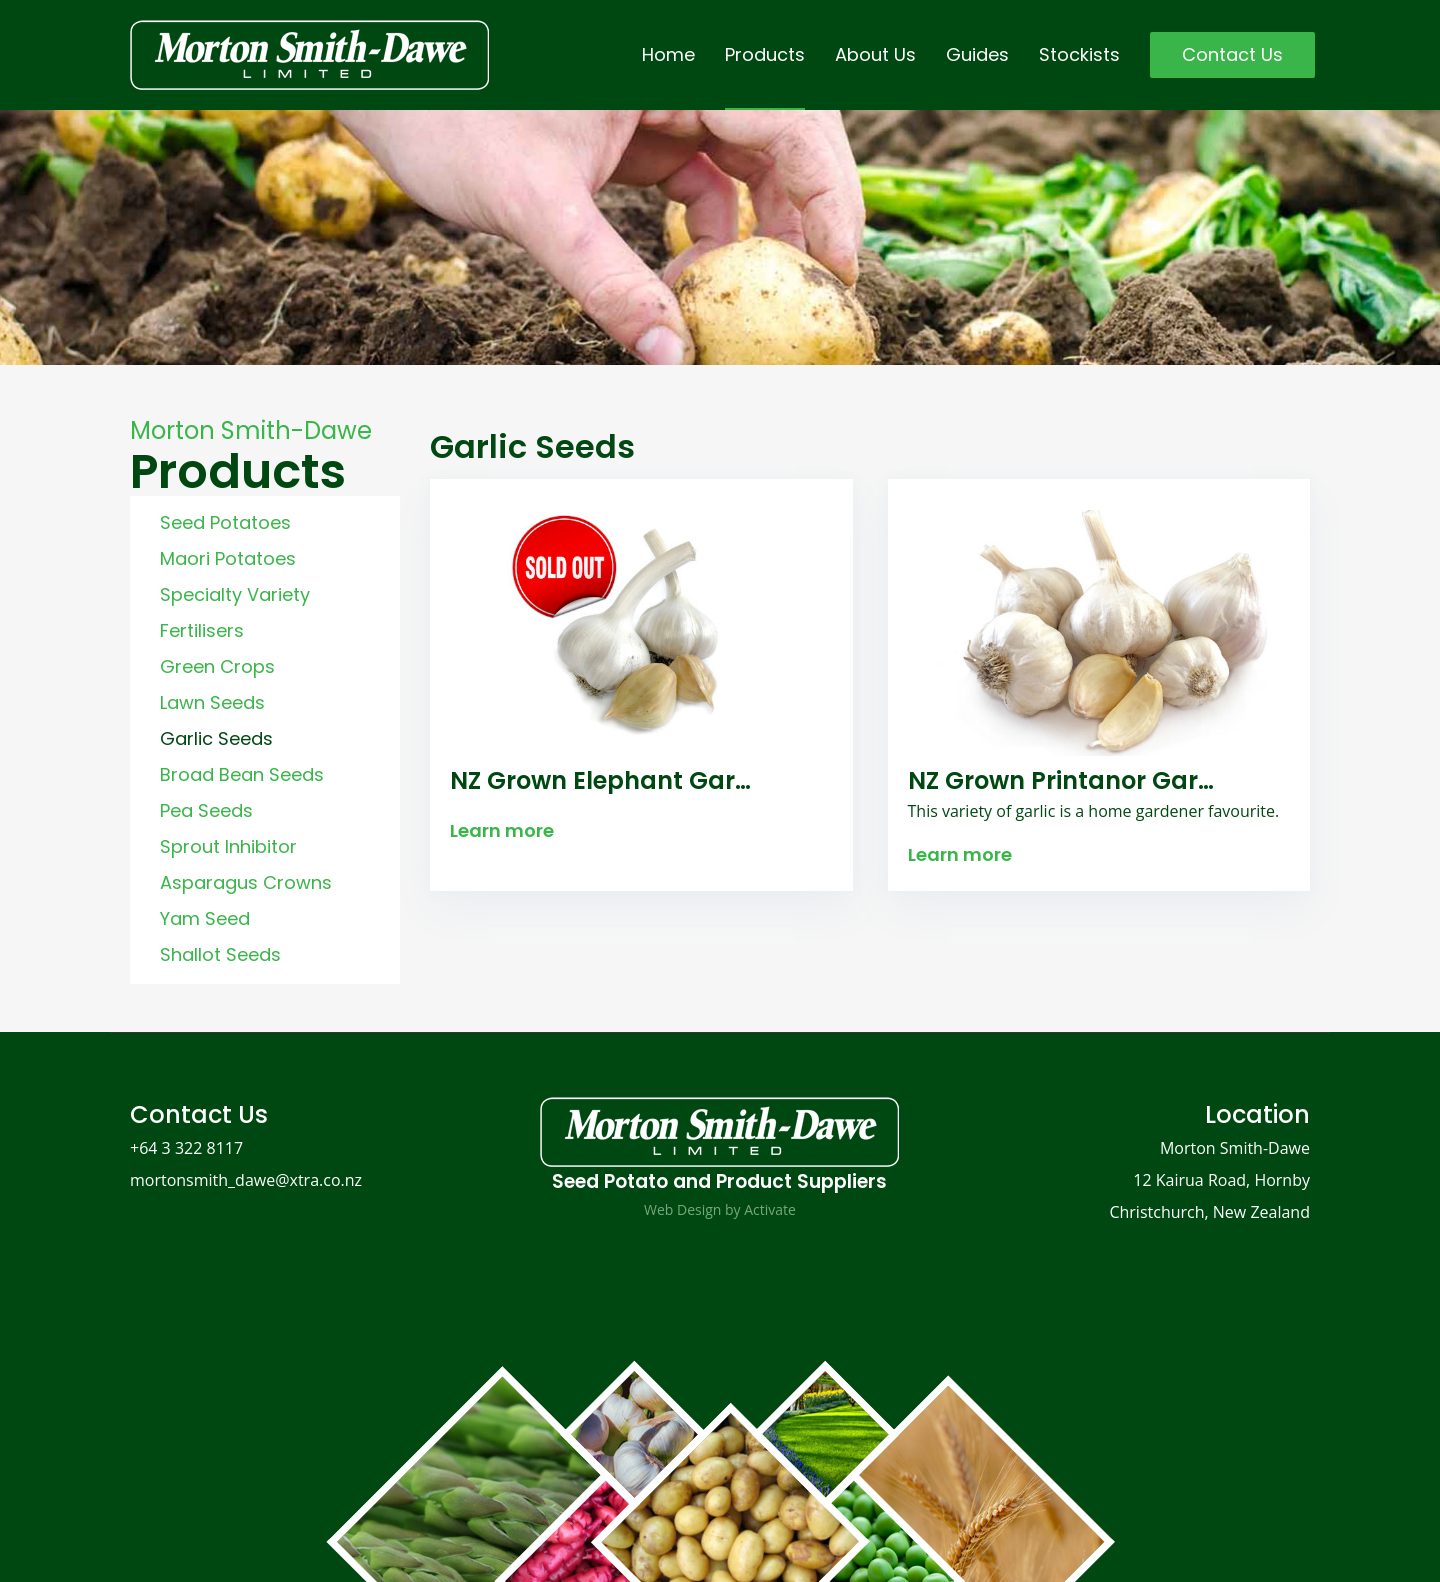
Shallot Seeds (220, 954)
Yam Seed (205, 918)
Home (668, 54)
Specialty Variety (235, 594)
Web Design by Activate (720, 1209)
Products (765, 54)
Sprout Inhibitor (228, 846)
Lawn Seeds (212, 702)
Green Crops (217, 666)
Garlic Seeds (216, 738)
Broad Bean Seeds (242, 774)
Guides (977, 54)
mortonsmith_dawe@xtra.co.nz (246, 1180)
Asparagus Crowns (246, 882)
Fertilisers (202, 630)
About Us (875, 54)
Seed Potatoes (225, 522)
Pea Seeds (206, 810)
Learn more (502, 830)
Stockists (1079, 54)
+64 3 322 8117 (186, 1148)
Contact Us (1232, 54)
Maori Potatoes (228, 558)
